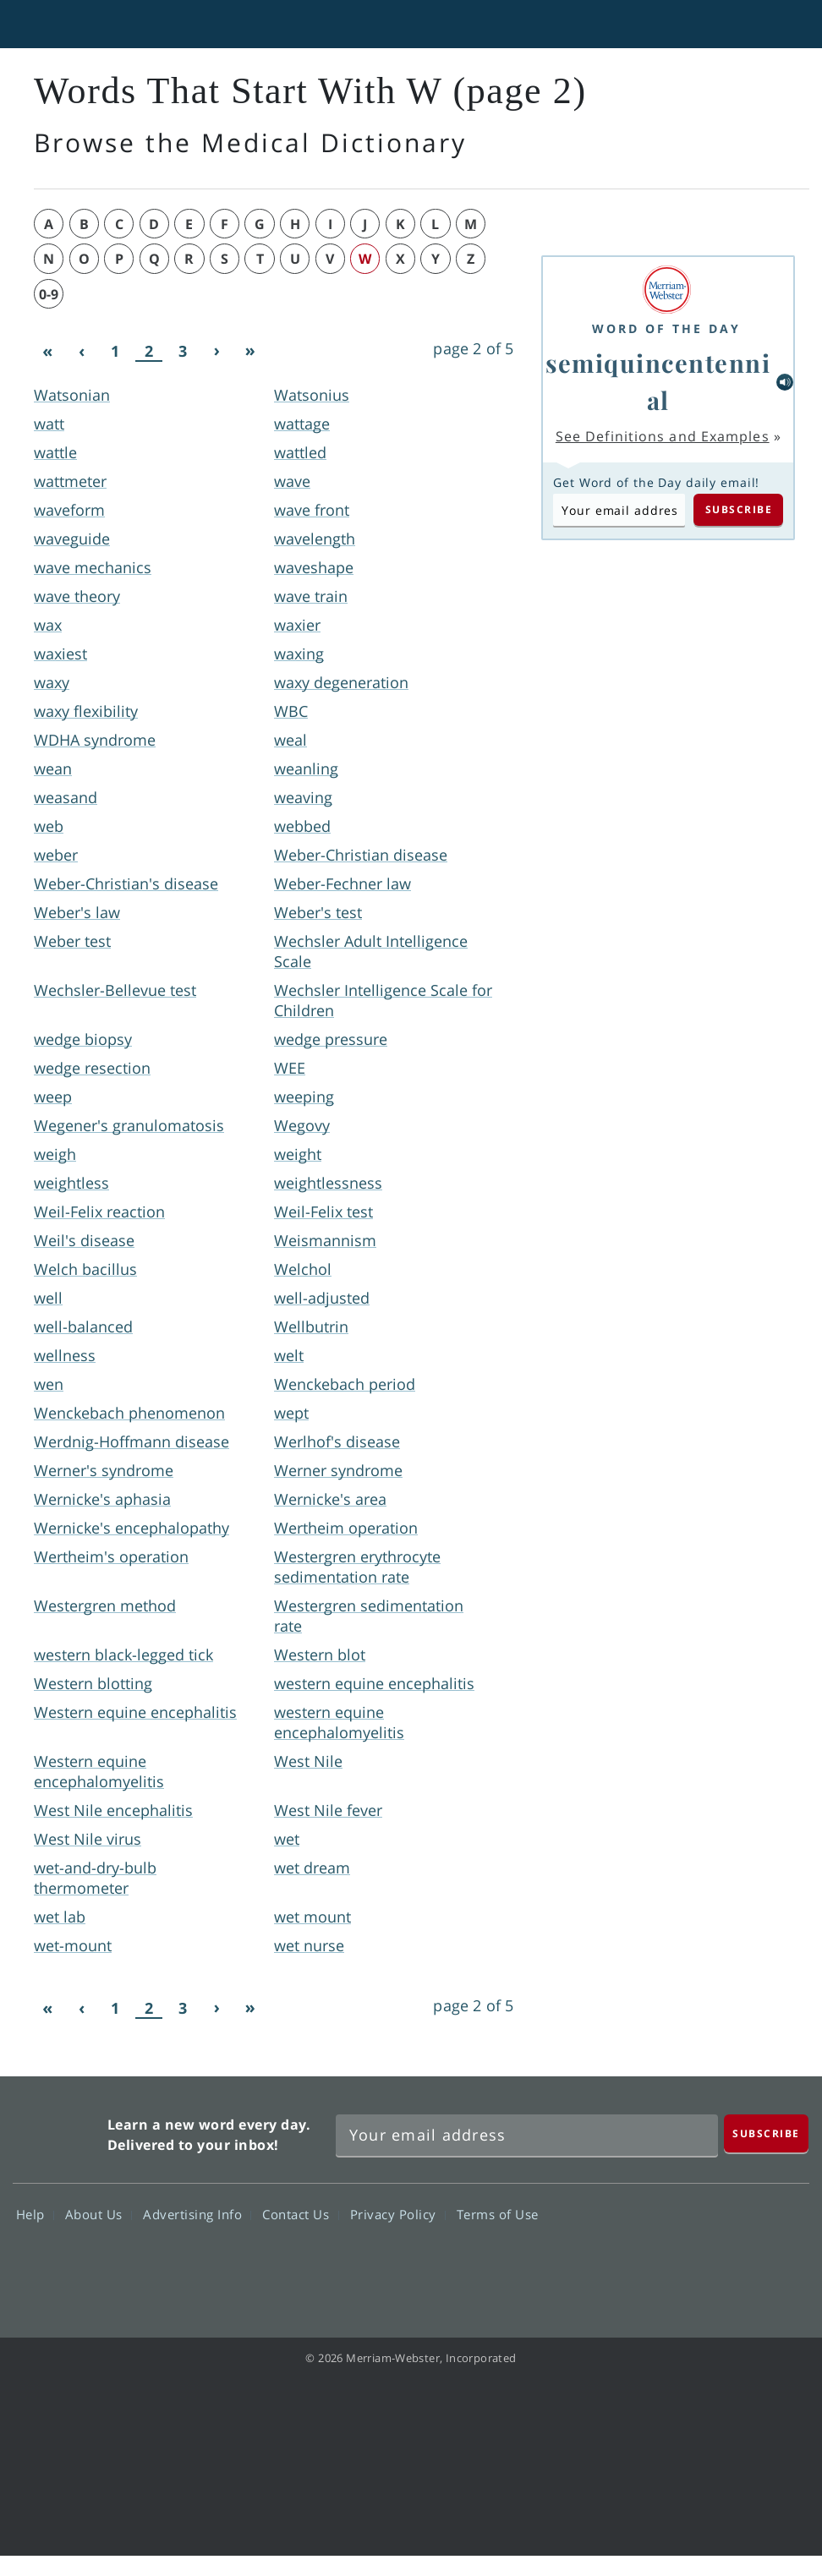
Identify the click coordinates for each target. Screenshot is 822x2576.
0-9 (48, 294)
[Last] (250, 352)
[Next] (216, 352)
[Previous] (81, 352)
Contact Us (300, 2214)
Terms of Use (498, 2214)
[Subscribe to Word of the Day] (619, 510)
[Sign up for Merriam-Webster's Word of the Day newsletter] (527, 2135)
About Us (98, 2214)
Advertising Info (197, 2214)
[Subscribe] (766, 2133)
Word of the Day (666, 328)
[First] (47, 352)
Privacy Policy (398, 2214)
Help (35, 2214)
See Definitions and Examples (663, 436)
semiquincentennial (657, 381)
